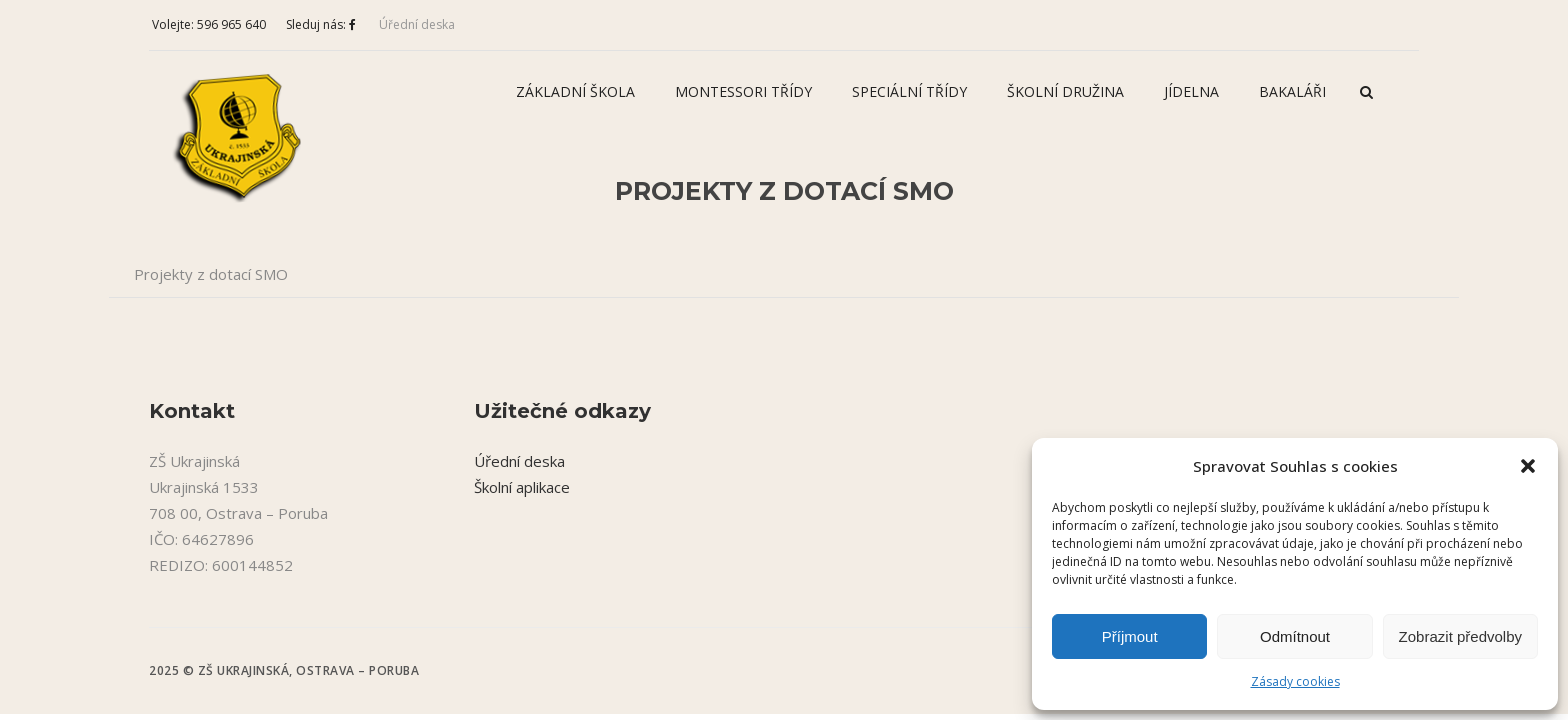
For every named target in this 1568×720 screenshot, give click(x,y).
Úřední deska (417, 24)
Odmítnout (1295, 636)
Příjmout (1130, 636)
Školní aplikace (522, 487)
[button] (1528, 466)
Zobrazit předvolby (1460, 636)
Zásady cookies (1295, 681)
